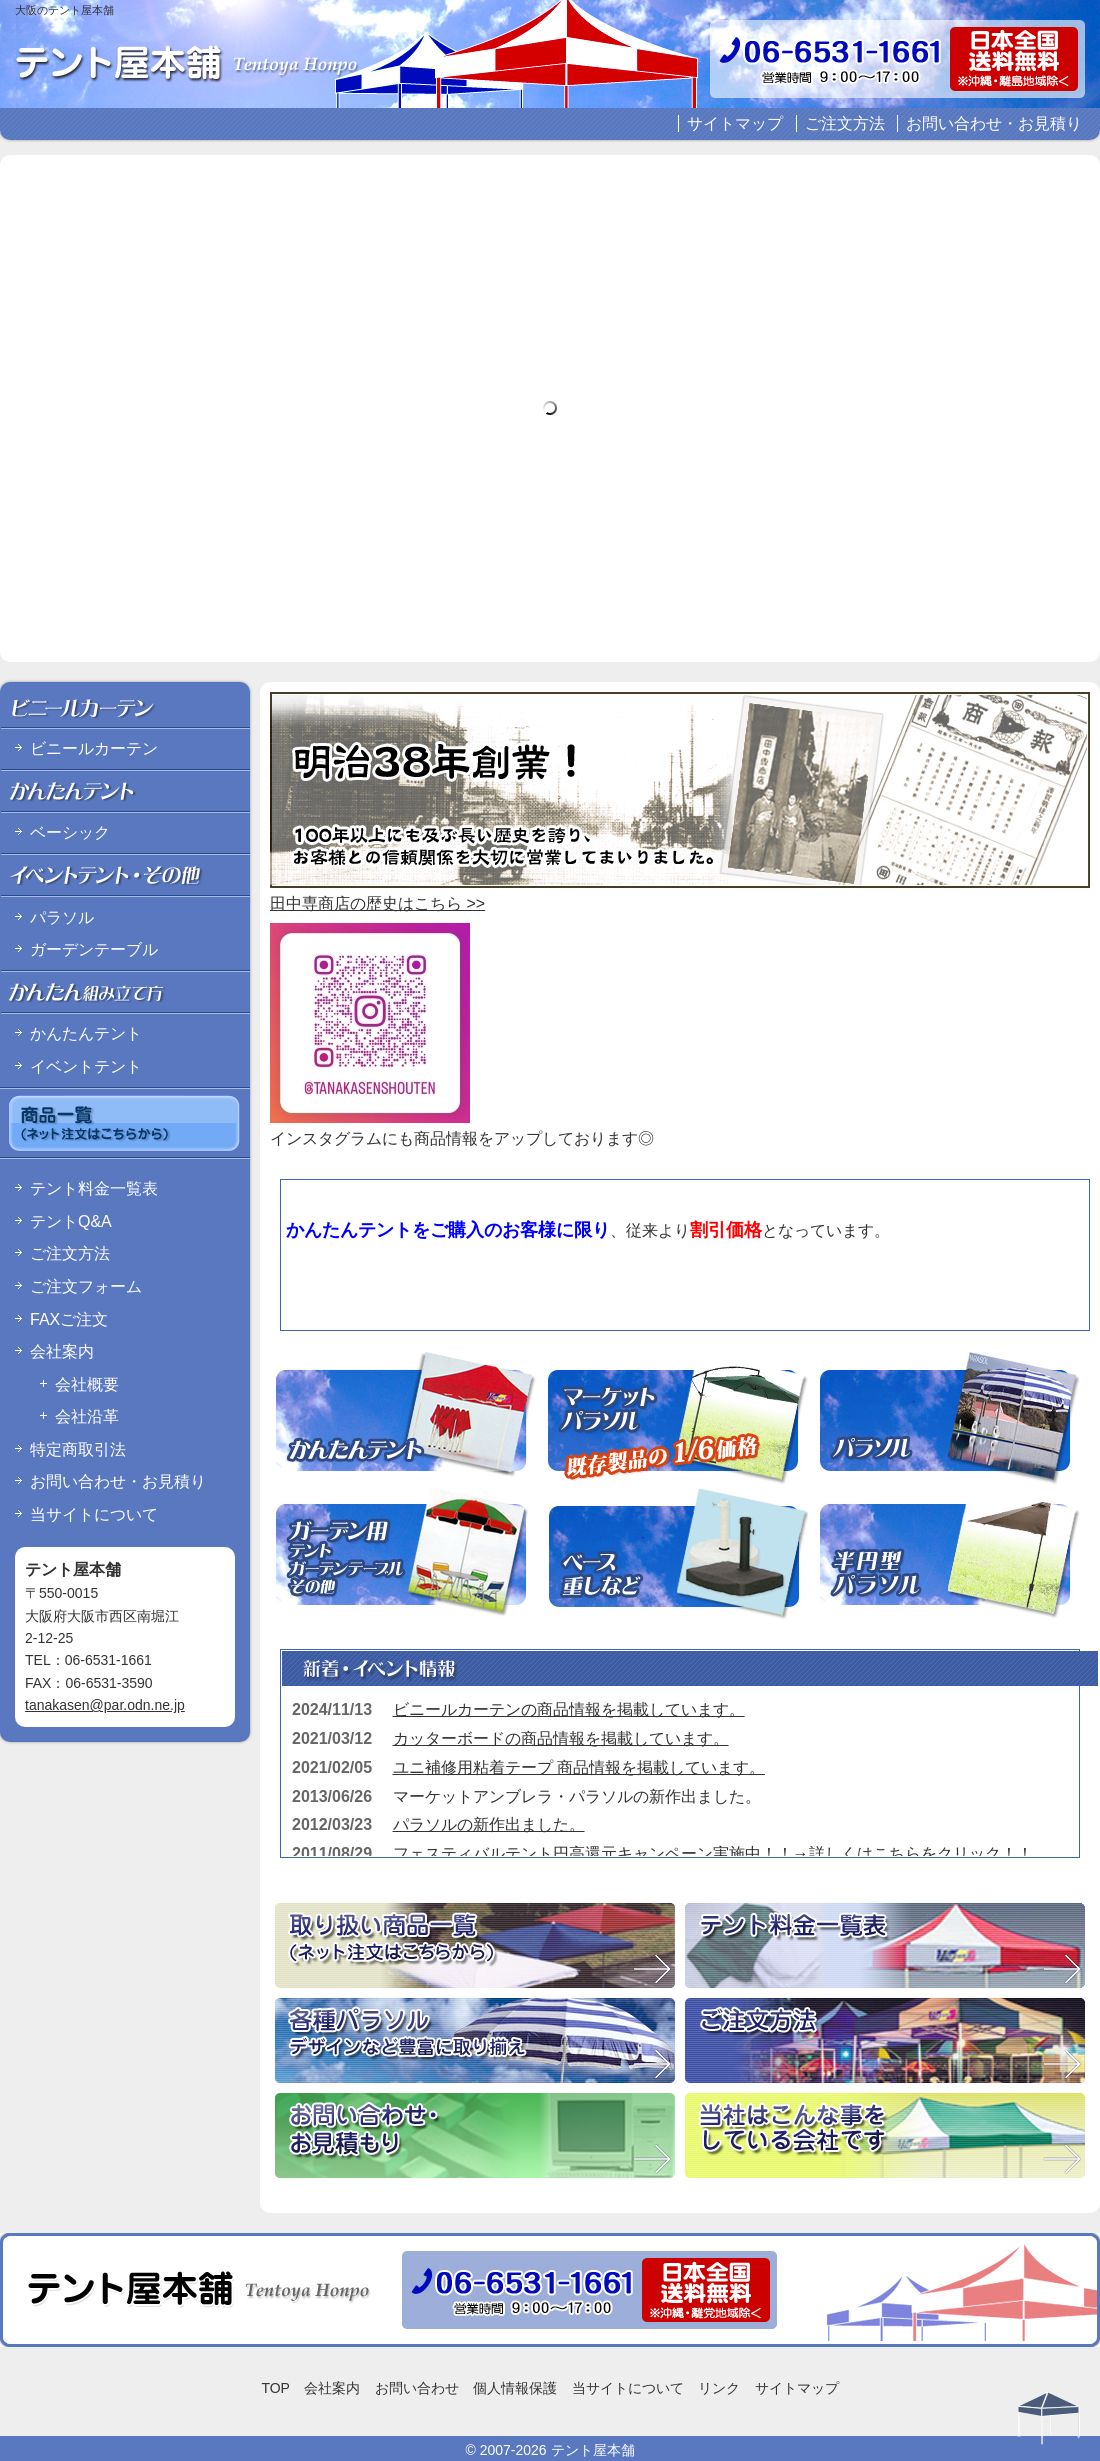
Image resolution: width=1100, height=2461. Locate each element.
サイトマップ (735, 123)
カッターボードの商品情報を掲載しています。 (561, 1738)
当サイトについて (94, 1514)
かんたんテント (86, 1033)
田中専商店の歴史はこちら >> (377, 903)
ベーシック (70, 832)
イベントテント (86, 1066)
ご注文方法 (845, 123)
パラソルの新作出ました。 (489, 1824)
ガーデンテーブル (94, 949)
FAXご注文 (69, 1319)
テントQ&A (71, 1221)
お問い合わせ (417, 2388)
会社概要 (87, 1384)
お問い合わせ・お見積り (994, 123)
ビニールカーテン (94, 748)
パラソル (62, 917)
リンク (719, 2388)
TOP (275, 2388)
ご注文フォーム (86, 1286)
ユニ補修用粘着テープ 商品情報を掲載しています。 (579, 1767)
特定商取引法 (78, 1449)
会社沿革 (87, 1416)
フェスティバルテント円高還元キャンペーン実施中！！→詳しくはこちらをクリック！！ (713, 1853)
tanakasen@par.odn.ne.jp (105, 1705)
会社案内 (62, 1351)
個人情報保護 (515, 2388)
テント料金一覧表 (94, 1188)
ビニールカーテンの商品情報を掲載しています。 (569, 1709)
